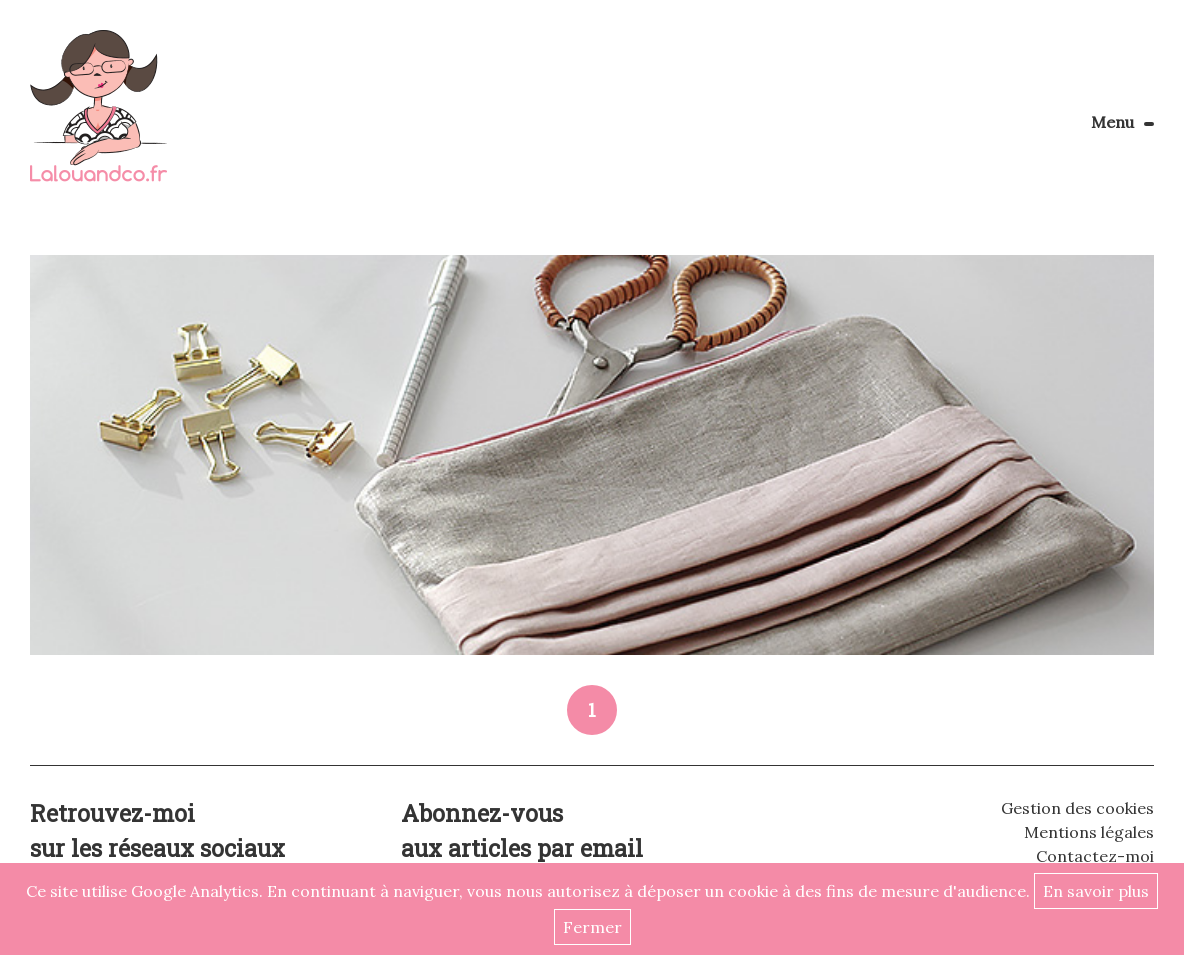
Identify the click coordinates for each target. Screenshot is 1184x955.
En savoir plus (1096, 891)
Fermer (592, 927)
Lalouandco (98, 116)
